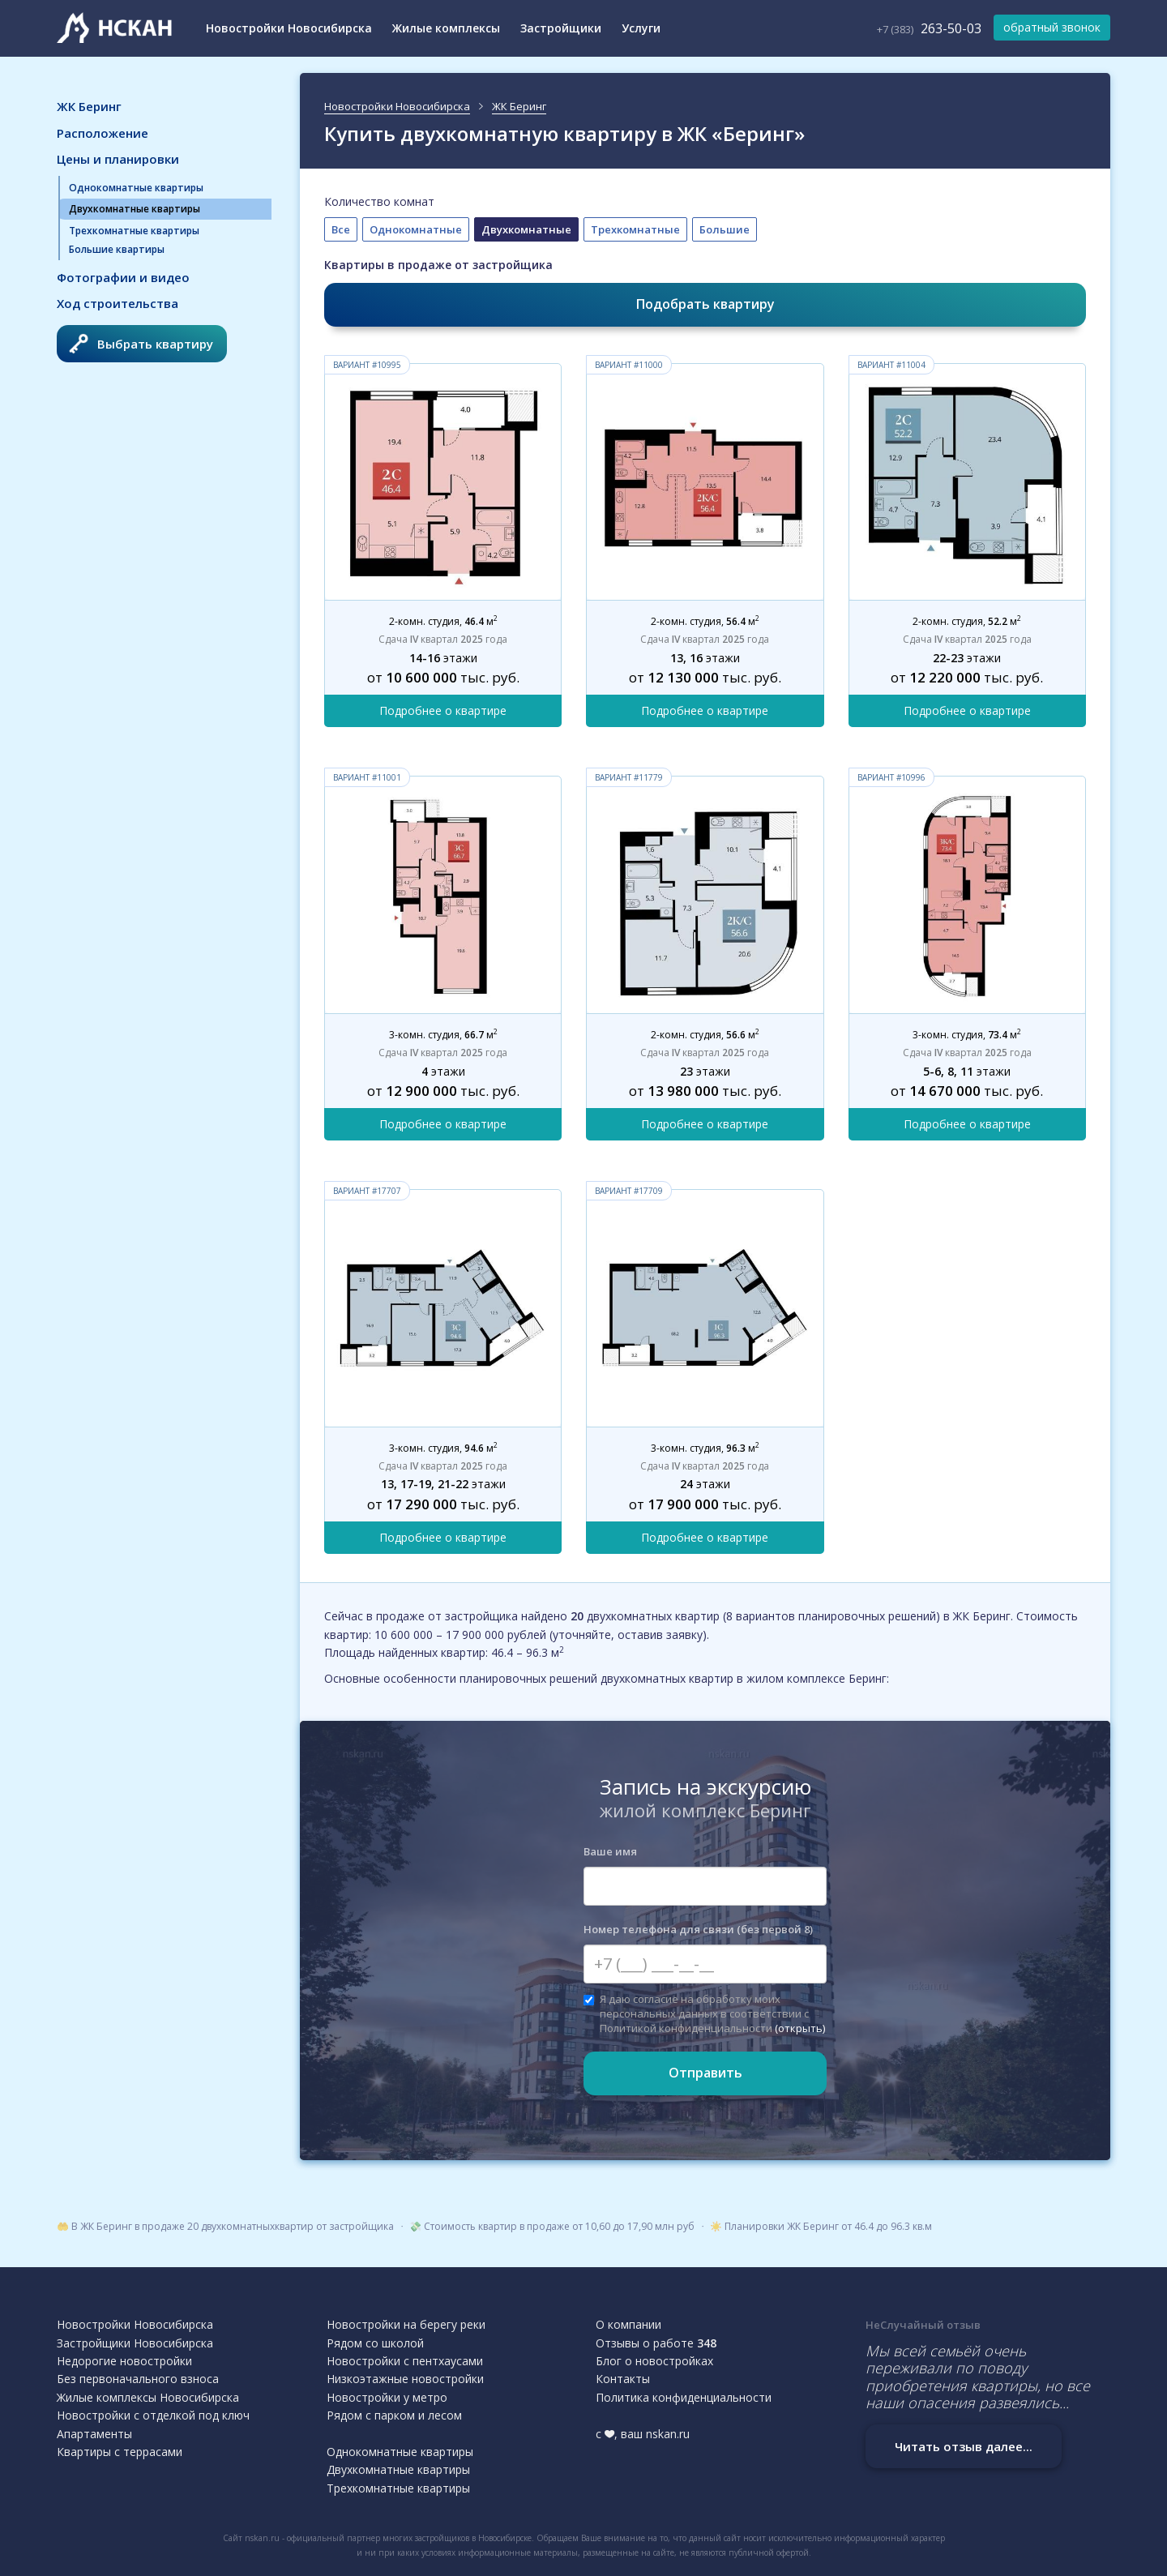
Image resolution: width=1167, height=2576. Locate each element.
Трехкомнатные (635, 229)
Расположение (102, 133)
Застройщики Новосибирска (135, 2343)
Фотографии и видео (123, 277)
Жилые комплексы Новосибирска (148, 2397)
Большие (724, 229)
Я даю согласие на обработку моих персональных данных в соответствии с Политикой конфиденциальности (704, 2013)
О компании (628, 2324)
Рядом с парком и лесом (394, 2415)
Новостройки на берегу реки (406, 2324)
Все (340, 229)
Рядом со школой (375, 2343)
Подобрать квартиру (705, 304)
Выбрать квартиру (140, 343)
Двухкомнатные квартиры (134, 209)
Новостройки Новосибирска (289, 28)
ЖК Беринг (89, 106)
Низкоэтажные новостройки (405, 2378)
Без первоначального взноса (138, 2378)
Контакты (623, 2378)
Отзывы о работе (656, 2343)
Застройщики (560, 28)
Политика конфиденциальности (684, 2397)
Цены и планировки (118, 159)
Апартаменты (94, 2433)
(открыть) (800, 2028)
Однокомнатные (416, 229)
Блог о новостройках (654, 2360)
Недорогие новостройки (124, 2360)
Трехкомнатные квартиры (134, 230)
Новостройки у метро (387, 2397)
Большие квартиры (117, 249)
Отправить (705, 2073)
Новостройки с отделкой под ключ (153, 2415)
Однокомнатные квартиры (136, 188)
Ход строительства (117, 303)
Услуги (641, 28)
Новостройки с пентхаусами (405, 2360)
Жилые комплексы (446, 28)
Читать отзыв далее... (963, 2446)
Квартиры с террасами (119, 2451)
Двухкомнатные (526, 229)
